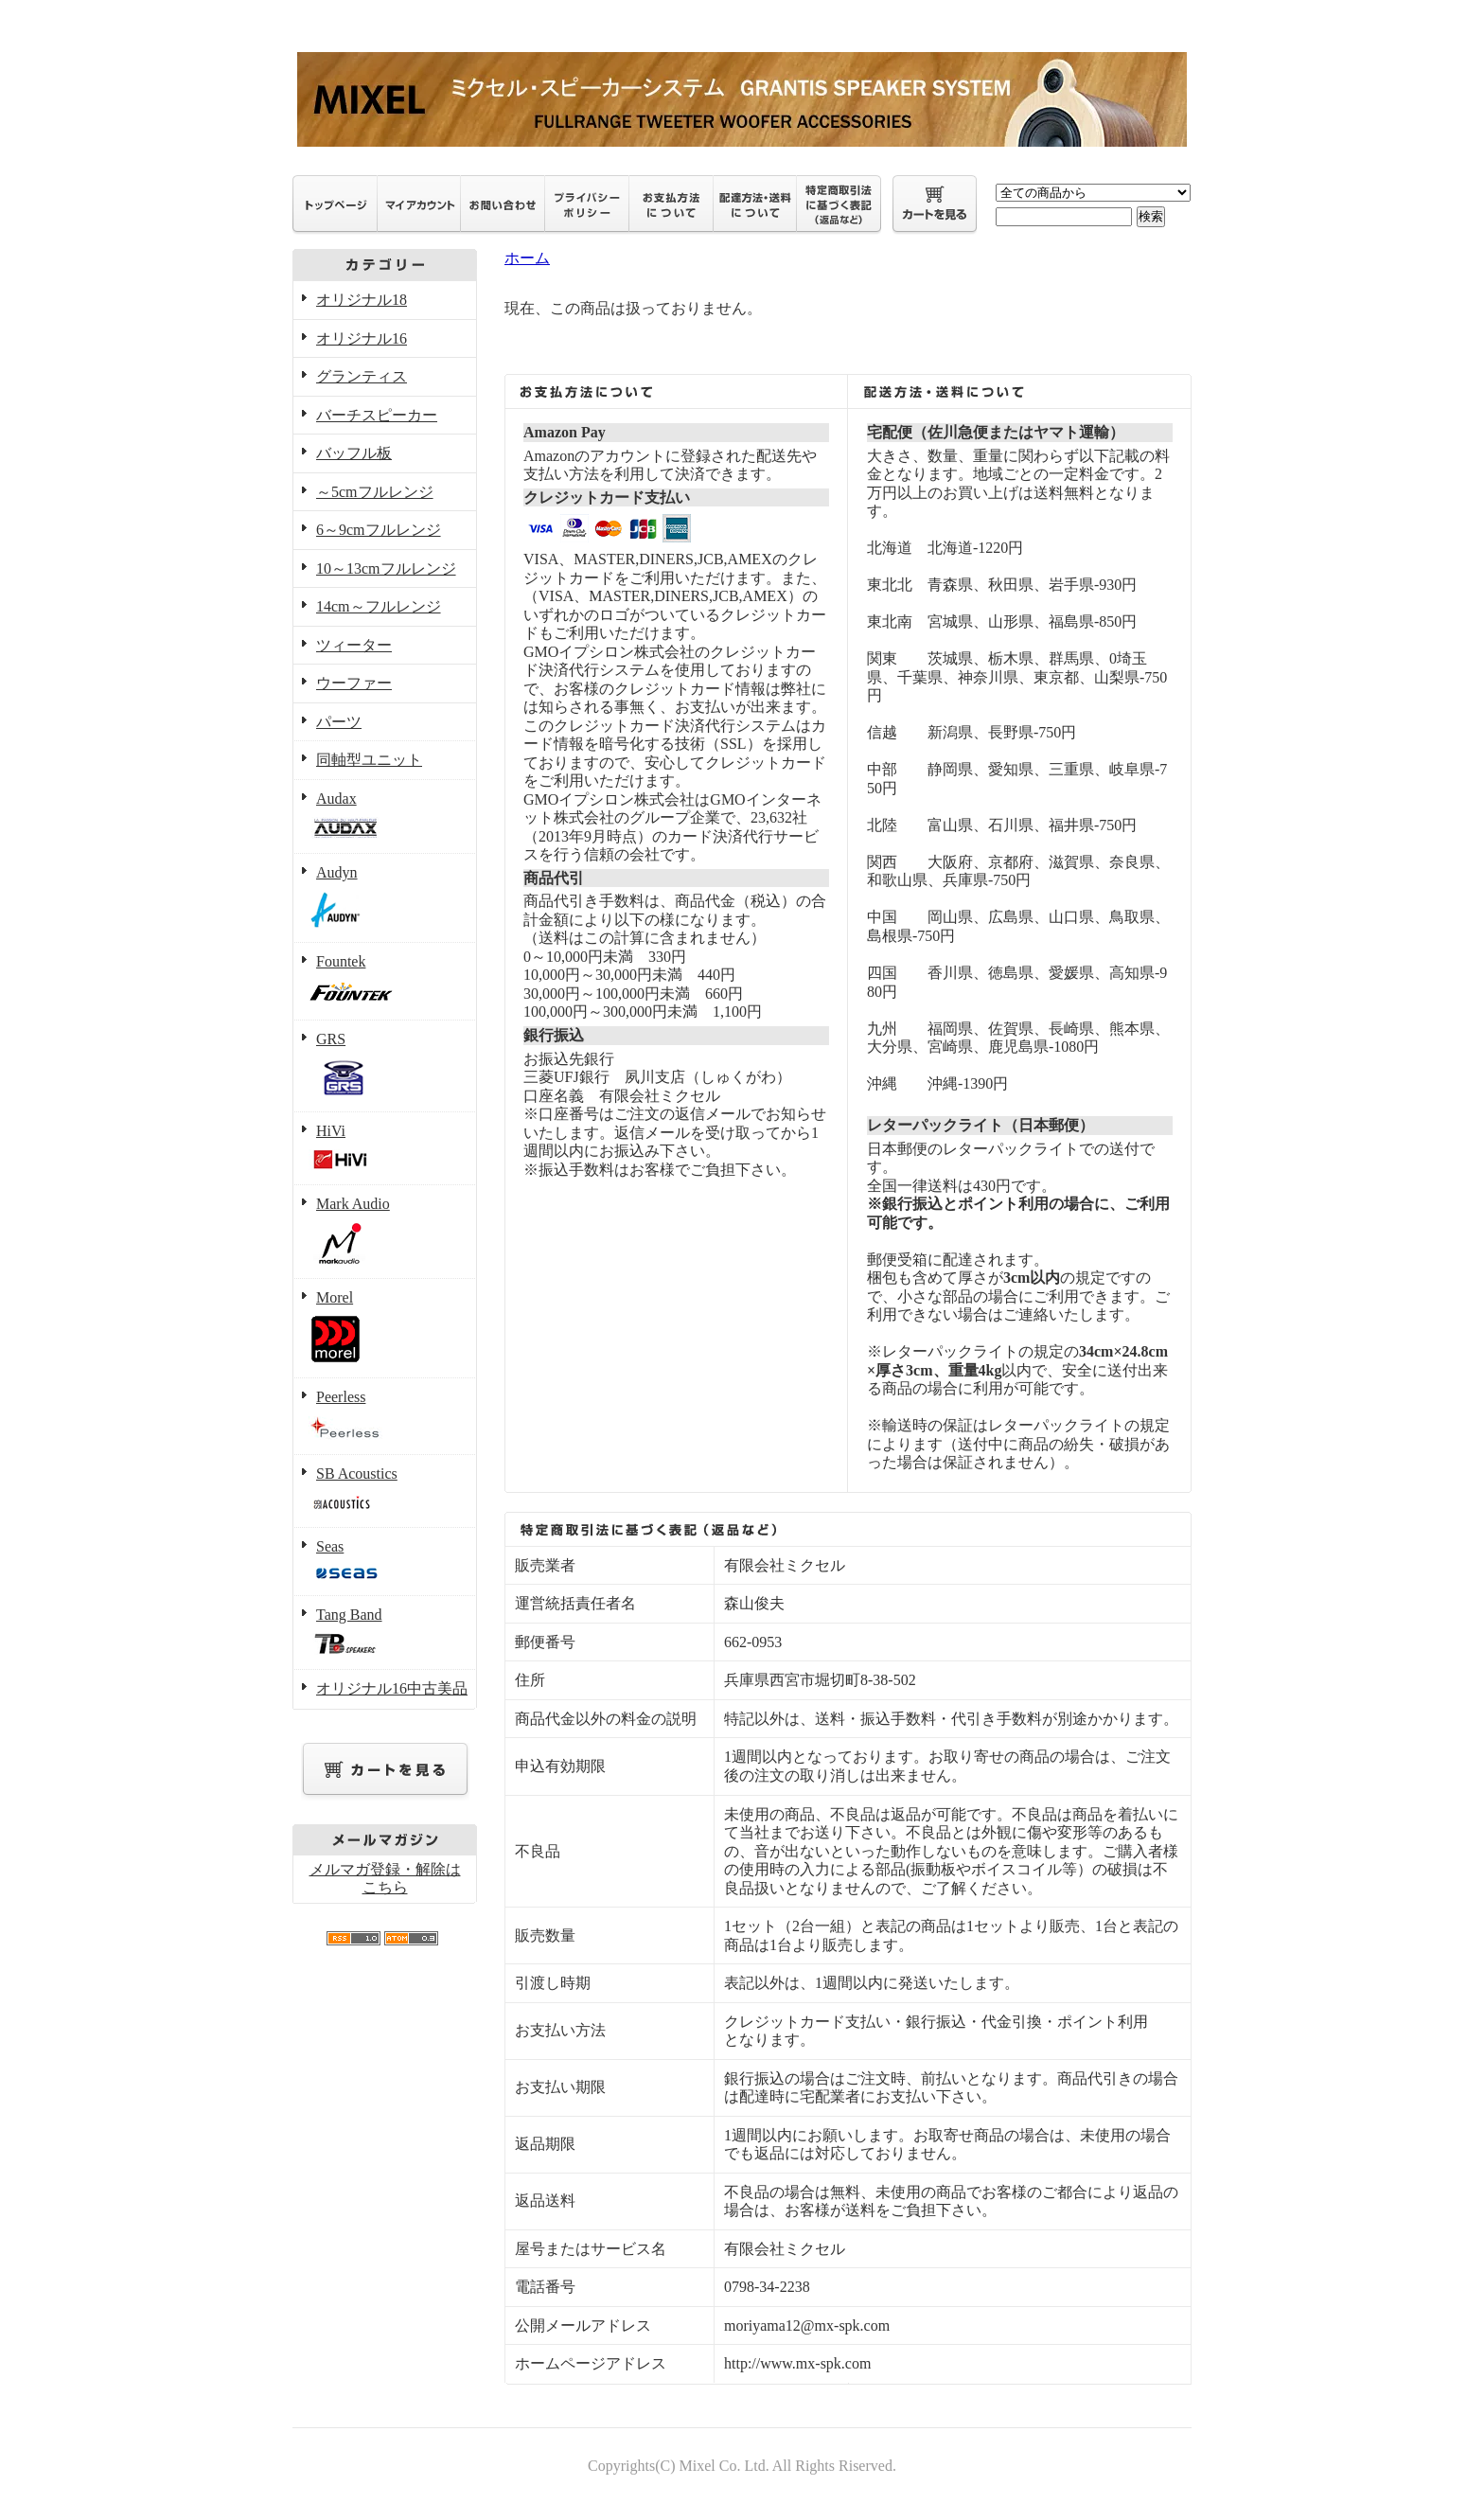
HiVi (385, 1149)
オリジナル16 (361, 338)
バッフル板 (354, 453)
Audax (385, 817)
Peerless (385, 1417)
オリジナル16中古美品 (392, 1688)
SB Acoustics (385, 1491)
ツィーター (354, 645)
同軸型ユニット (369, 760)
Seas (385, 1562)
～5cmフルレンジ (374, 492)
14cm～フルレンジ (378, 606)
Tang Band (385, 1633)
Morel (385, 1329)
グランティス (361, 376)
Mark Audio (385, 1232)
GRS (385, 1066)
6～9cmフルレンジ (378, 530)
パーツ (339, 722)
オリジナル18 (361, 300)
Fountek (385, 982)
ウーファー (354, 683)
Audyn (385, 898)
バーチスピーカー (376, 415)
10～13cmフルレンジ (386, 568)
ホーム (527, 258)
